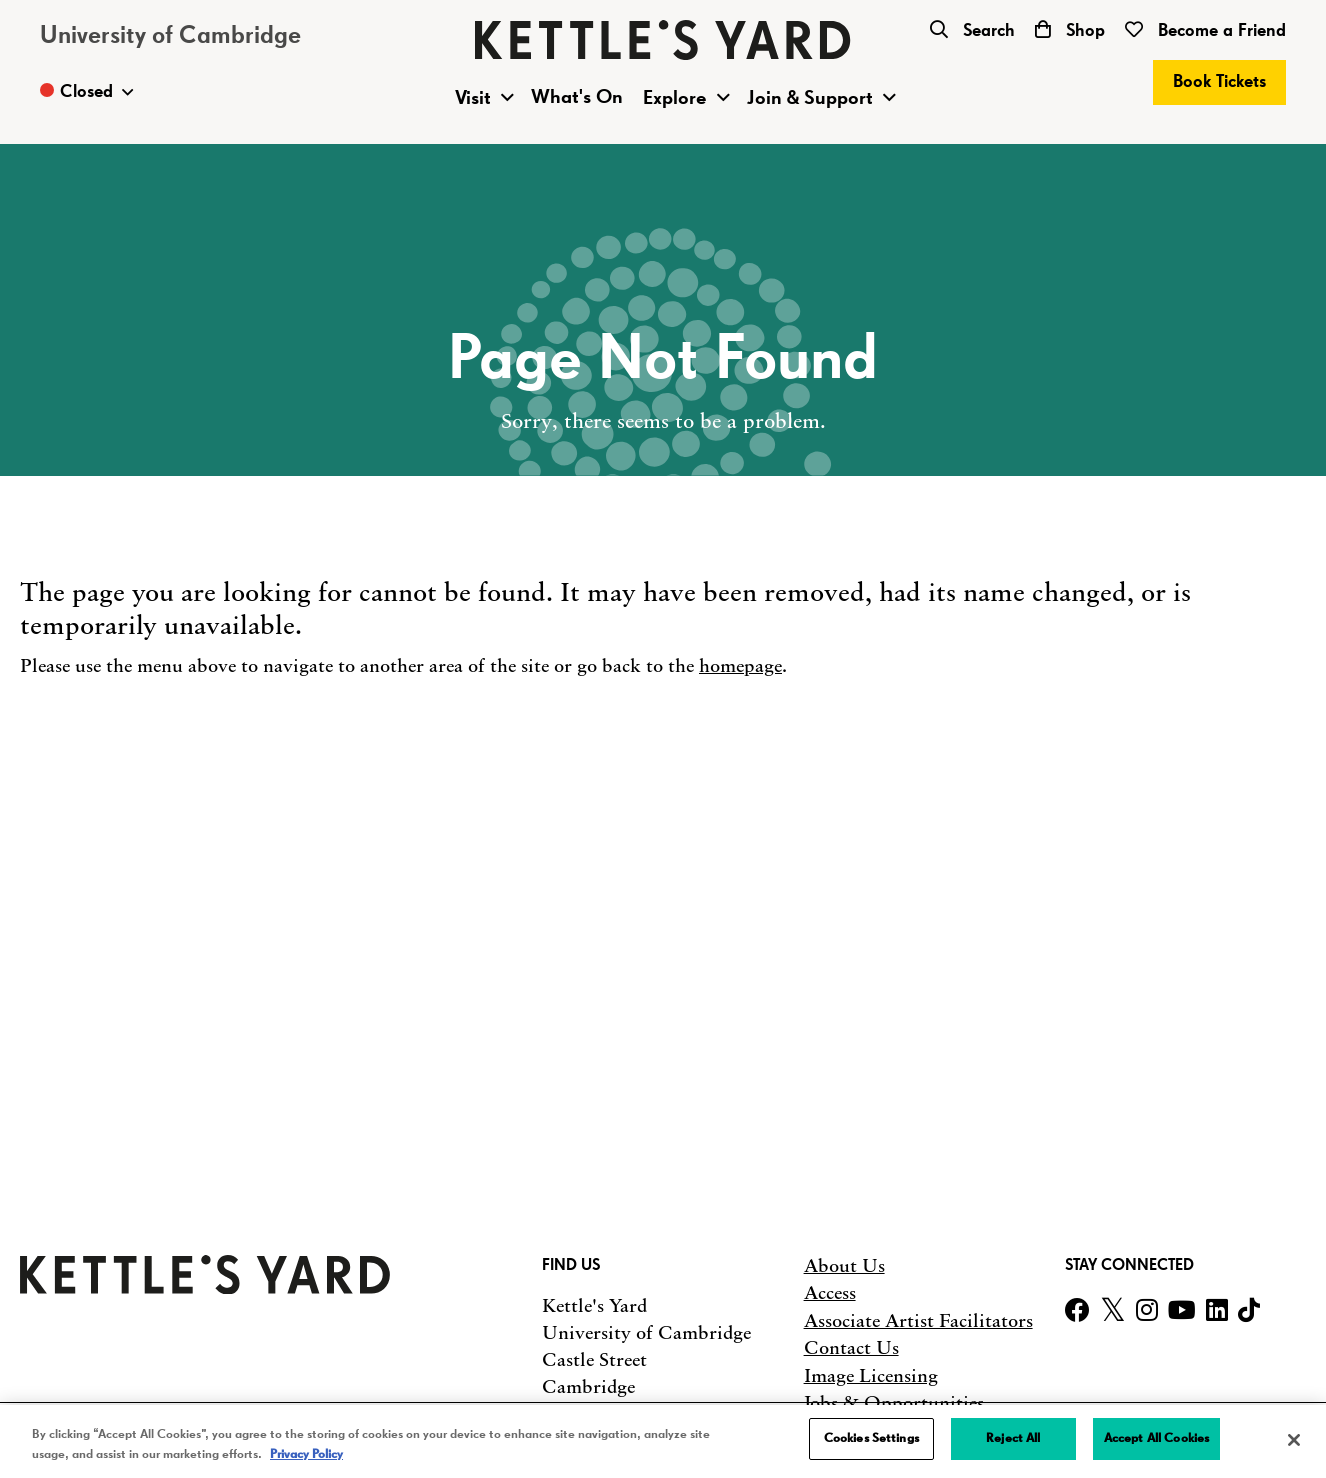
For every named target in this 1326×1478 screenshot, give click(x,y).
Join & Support (810, 98)
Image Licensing (871, 1376)
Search (972, 31)
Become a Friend (1205, 31)
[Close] (1294, 1440)
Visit (473, 98)
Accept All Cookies (1156, 1438)
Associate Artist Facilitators (918, 1321)
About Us (844, 1266)
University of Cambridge (170, 36)
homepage (740, 666)
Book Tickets (1219, 82)
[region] (663, 1441)
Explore (675, 98)
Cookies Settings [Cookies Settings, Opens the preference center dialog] (871, 1438)
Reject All (1013, 1438)
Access (830, 1293)
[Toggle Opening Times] (86, 92)
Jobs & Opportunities (894, 1403)
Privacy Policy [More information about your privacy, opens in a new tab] (306, 1454)
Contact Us (851, 1348)
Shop (1070, 31)
